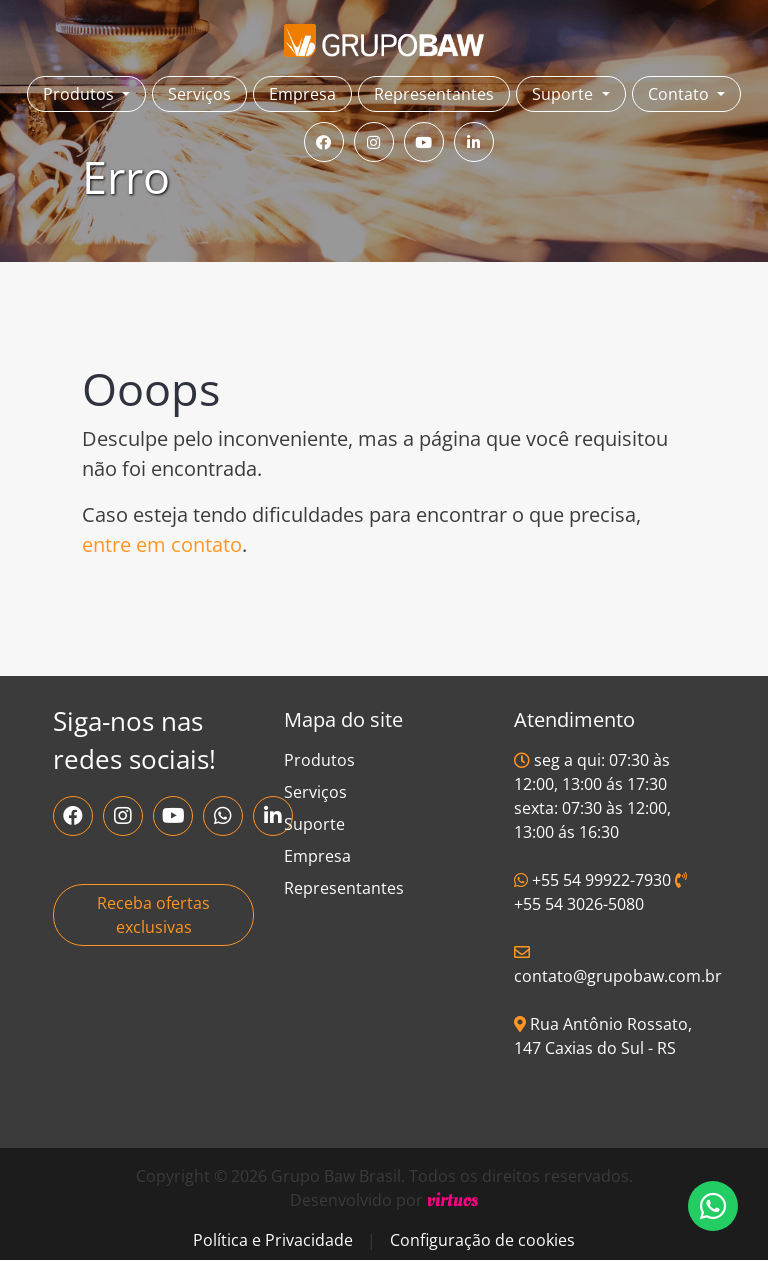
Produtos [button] (80, 94)
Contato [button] (680, 94)
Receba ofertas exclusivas (153, 915)
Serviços (199, 94)
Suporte (314, 824)
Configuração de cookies (482, 1240)
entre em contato (162, 544)
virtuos (452, 1200)
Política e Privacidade (273, 1240)
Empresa (302, 94)
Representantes (434, 94)
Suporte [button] (564, 94)
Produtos (319, 760)
